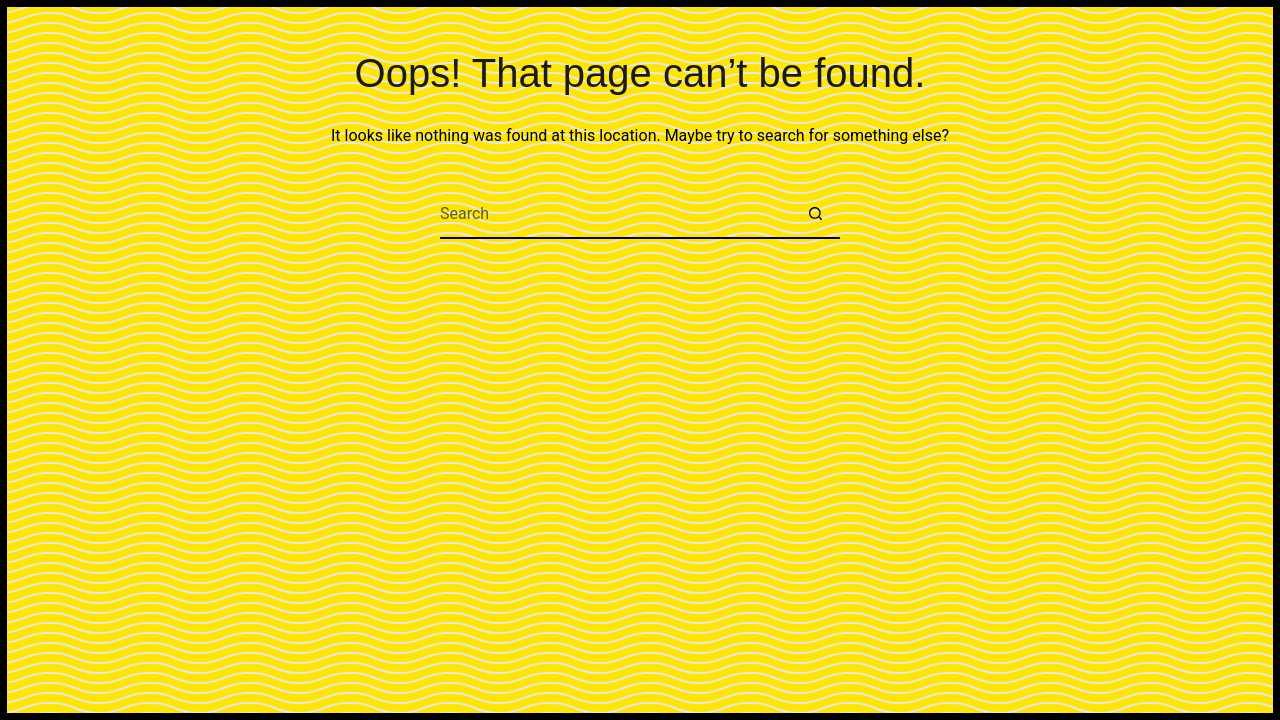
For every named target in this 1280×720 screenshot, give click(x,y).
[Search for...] (615, 214)
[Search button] (815, 214)
